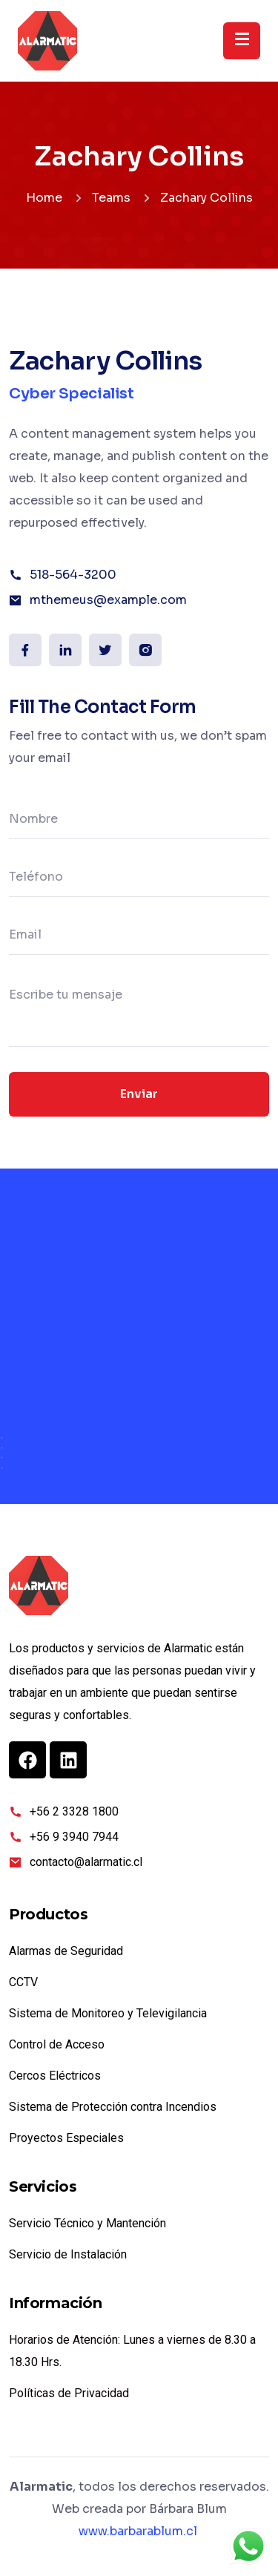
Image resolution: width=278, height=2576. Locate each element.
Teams (111, 198)
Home (44, 198)
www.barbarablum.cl (138, 2531)
